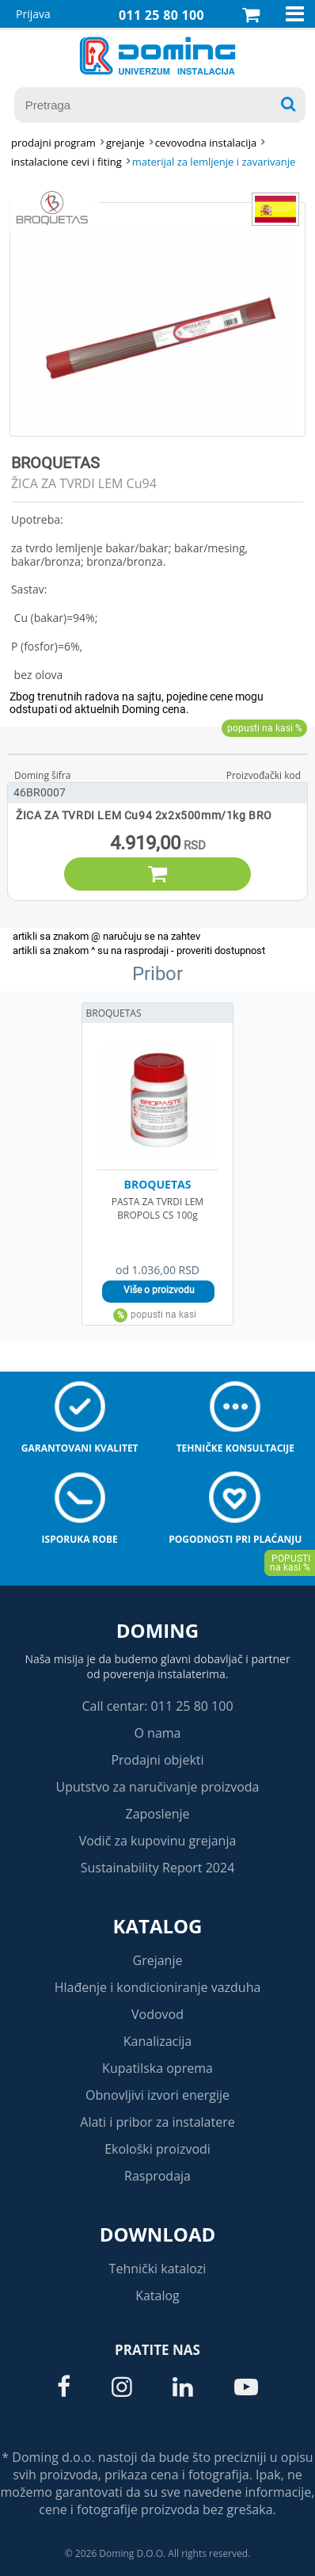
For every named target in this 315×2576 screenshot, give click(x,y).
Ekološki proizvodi (157, 2149)
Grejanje (158, 1960)
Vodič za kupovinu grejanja (158, 1840)
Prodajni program (53, 142)
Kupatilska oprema (157, 2068)
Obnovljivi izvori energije (157, 2095)
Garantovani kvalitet (80, 1448)
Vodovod (157, 2014)
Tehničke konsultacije (235, 1448)
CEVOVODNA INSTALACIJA (206, 142)
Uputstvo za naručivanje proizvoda (157, 1787)
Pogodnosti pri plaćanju (235, 1539)
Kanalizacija (157, 2041)
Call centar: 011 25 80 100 (157, 1706)
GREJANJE (125, 142)
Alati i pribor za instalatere (157, 2122)
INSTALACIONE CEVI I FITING (66, 162)
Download (158, 2234)
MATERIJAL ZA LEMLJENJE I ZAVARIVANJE (214, 162)
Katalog (158, 1926)
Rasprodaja (157, 2176)
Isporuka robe (80, 1539)
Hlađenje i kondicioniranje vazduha (158, 1987)
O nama (157, 1733)
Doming (157, 1630)
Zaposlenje (158, 1813)
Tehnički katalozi (158, 2268)
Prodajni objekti (157, 1760)
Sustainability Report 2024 (158, 1867)
